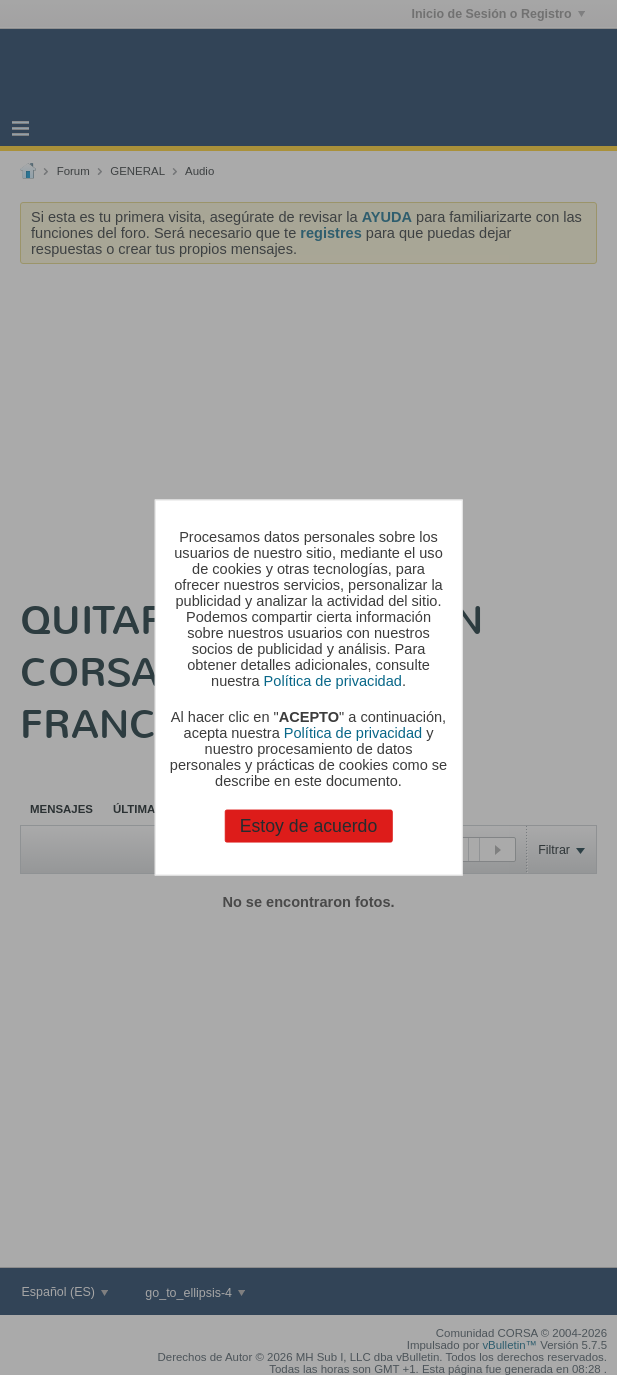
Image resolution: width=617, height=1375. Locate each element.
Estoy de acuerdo (309, 826)
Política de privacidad (333, 680)
